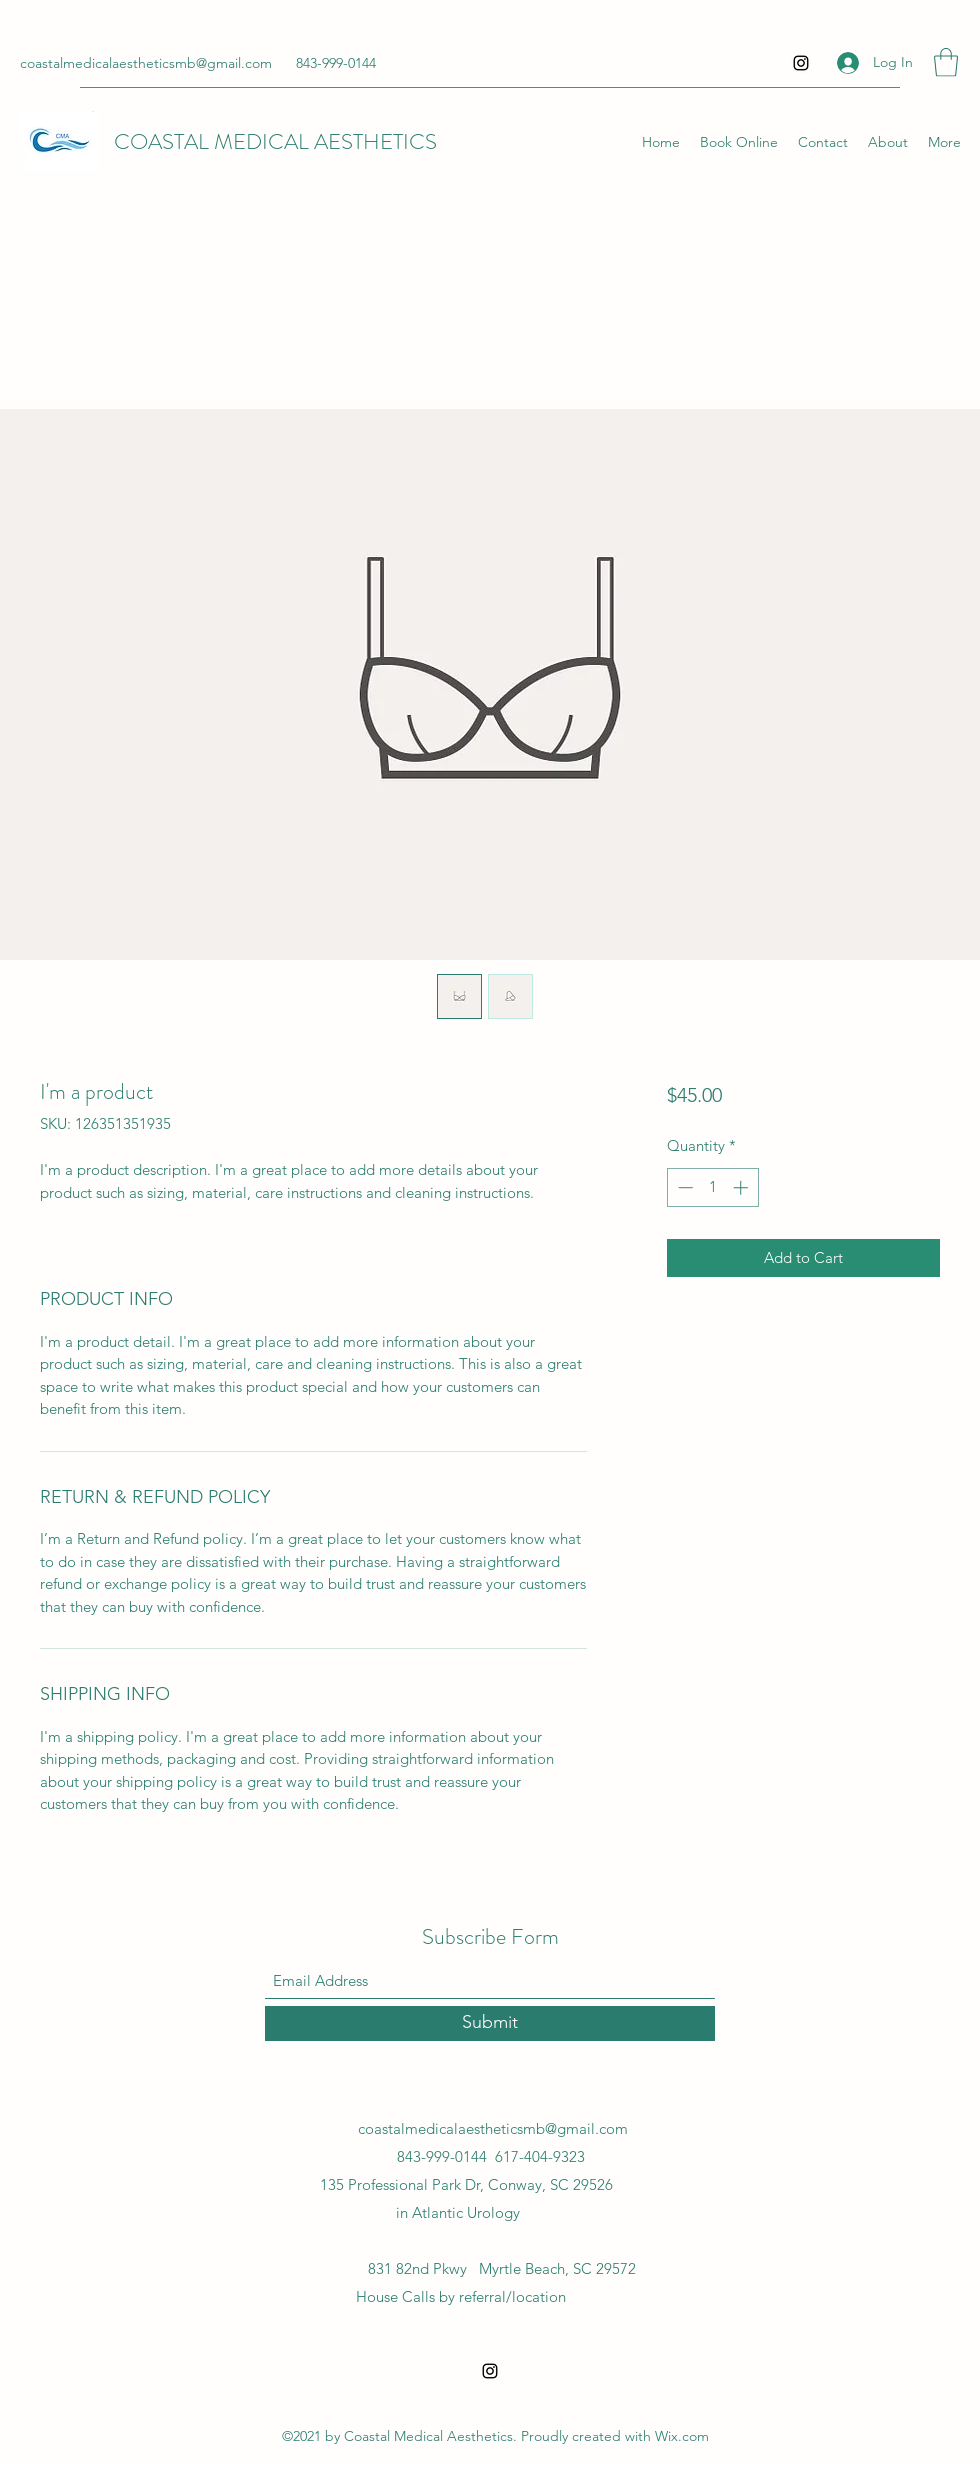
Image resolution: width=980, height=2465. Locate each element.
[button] (946, 62)
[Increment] (742, 1187)
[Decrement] (683, 1187)
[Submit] (490, 2023)
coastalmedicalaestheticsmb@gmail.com (146, 63)
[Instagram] (801, 63)
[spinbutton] (712, 1187)
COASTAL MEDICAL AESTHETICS (275, 141)
